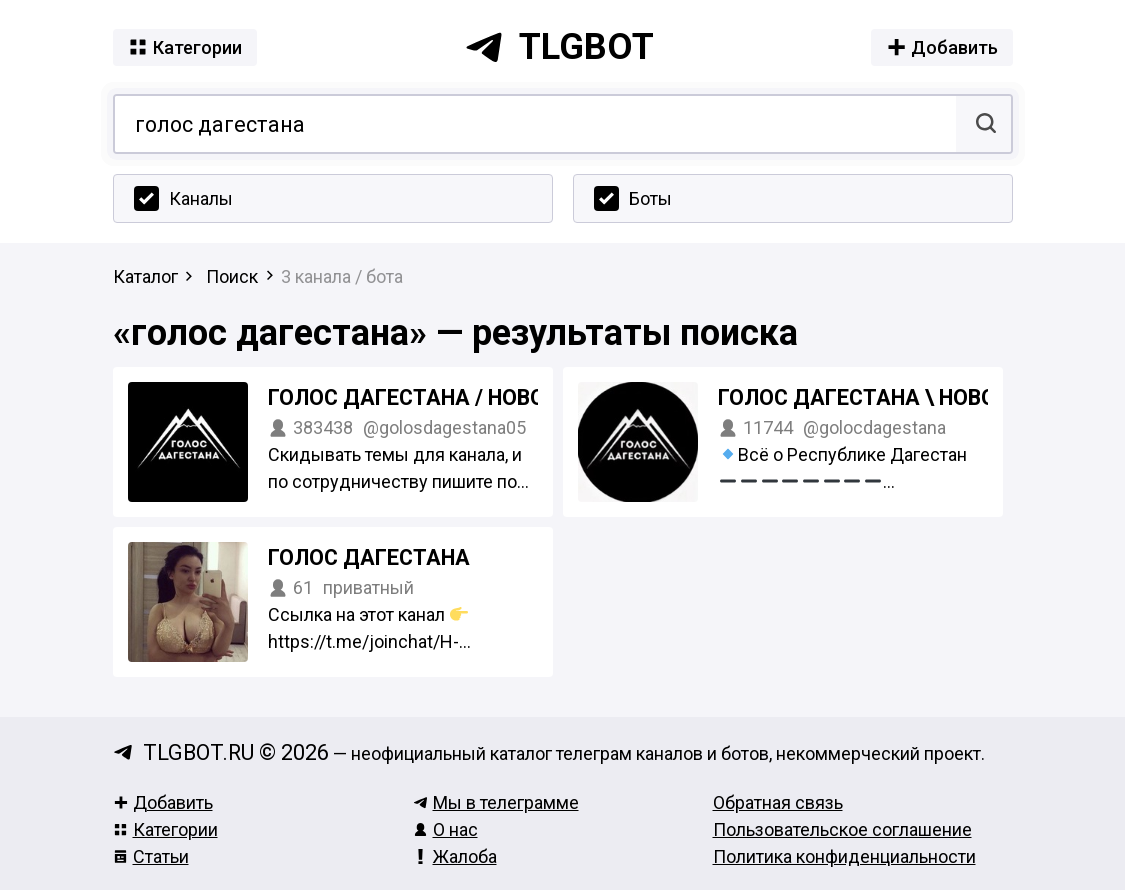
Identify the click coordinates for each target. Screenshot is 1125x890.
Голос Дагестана (369, 557)
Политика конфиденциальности (844, 856)
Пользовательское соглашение (842, 829)
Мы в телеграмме (496, 802)
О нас (445, 829)
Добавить (163, 802)
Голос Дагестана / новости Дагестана (493, 397)
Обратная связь (778, 802)
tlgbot (559, 47)
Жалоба (455, 856)
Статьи (151, 856)
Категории (165, 829)
